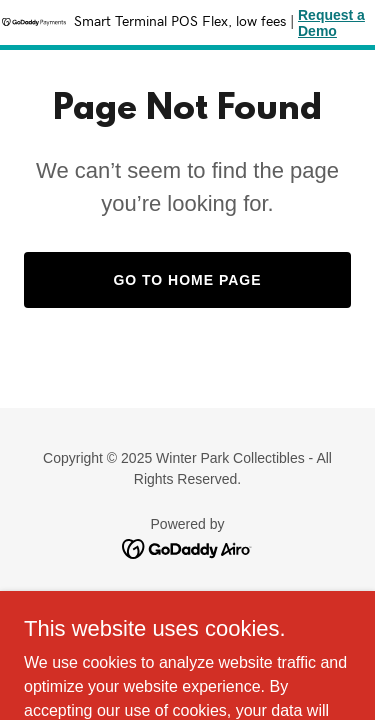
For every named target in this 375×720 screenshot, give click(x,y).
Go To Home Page (187, 280)
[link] (187, 547)
